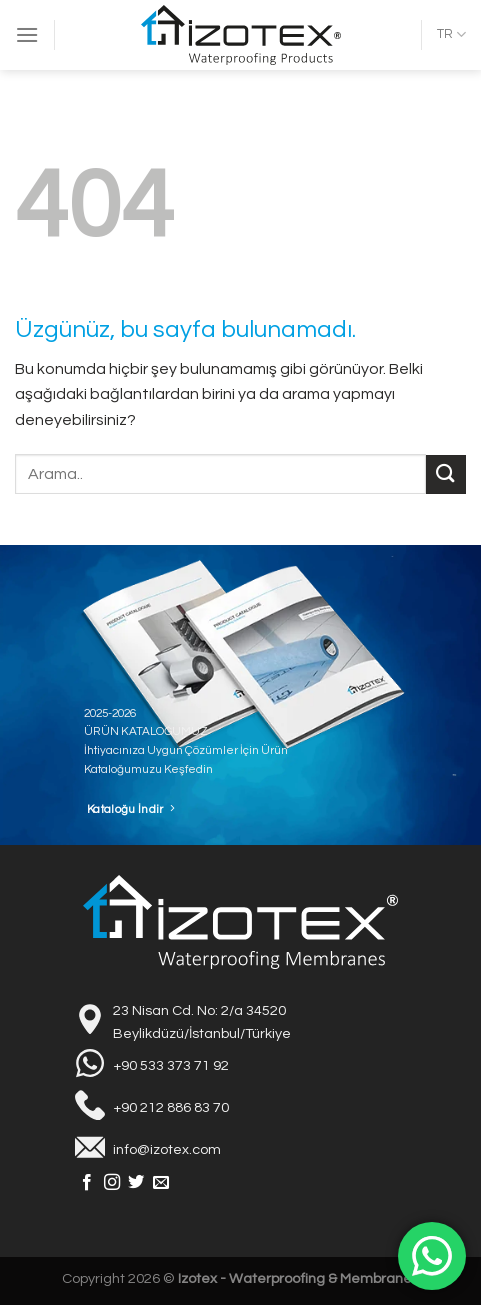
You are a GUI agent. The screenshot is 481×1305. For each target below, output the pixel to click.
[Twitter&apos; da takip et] (136, 1183)
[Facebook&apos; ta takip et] (87, 1183)
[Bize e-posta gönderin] (161, 1183)
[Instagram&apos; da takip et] (112, 1183)
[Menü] (27, 34)
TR (451, 34)
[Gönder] (446, 474)
